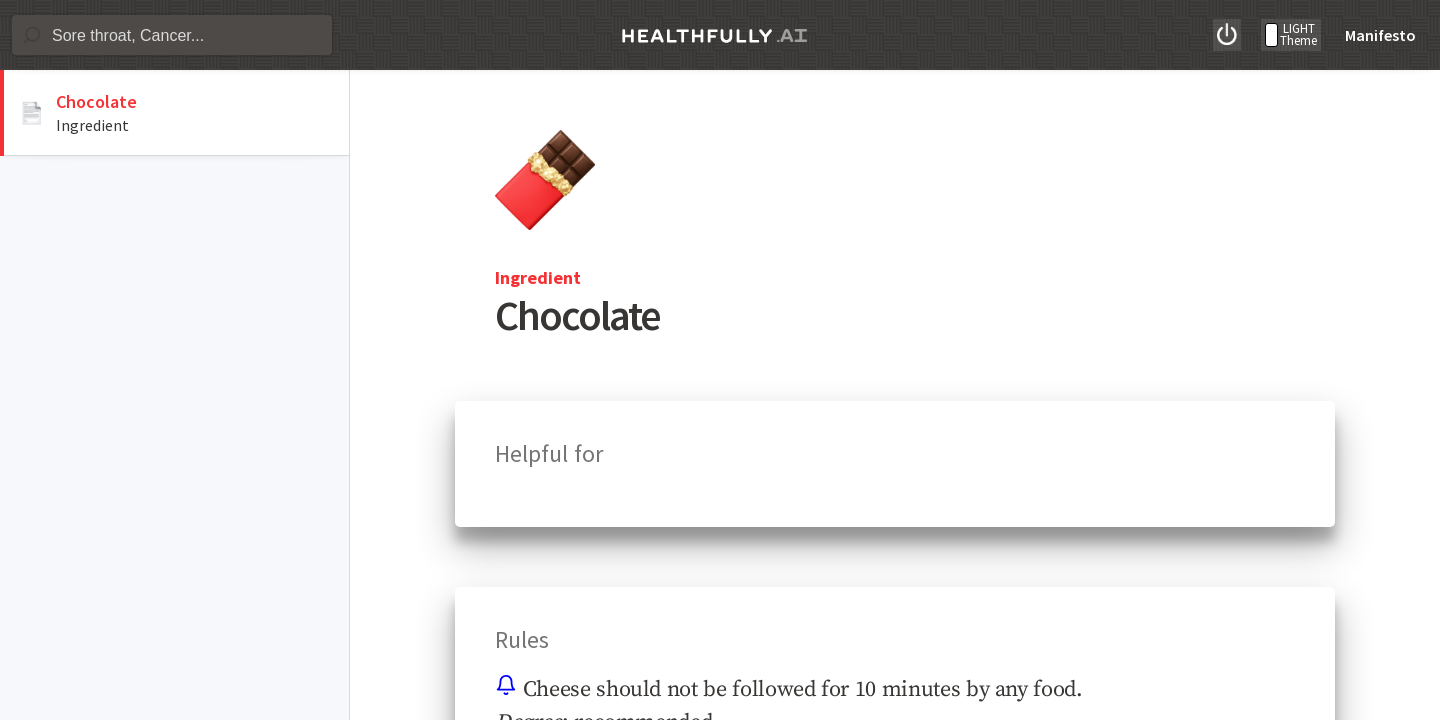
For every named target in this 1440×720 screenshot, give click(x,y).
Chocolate (96, 101)
